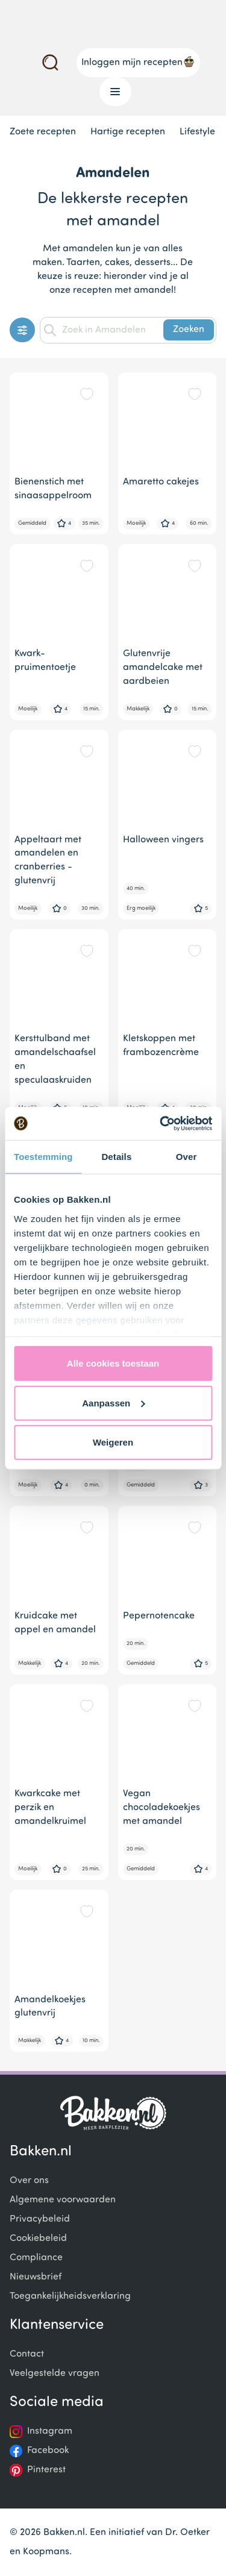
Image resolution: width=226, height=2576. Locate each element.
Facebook (48, 2450)
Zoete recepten (43, 132)
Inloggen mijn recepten (138, 61)
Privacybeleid (40, 2219)
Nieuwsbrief (35, 2277)
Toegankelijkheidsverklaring (70, 2296)
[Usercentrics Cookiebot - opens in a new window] (161, 1123)
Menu (110, 91)
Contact (27, 2354)
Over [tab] (186, 1157)
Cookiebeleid (38, 2238)
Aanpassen (113, 1402)
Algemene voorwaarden (63, 2200)
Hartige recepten (127, 132)
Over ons (29, 2181)
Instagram (49, 2431)
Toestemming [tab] (43, 1157)
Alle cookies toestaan (113, 1363)
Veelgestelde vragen (54, 2373)
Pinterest (46, 2470)
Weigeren (113, 1442)
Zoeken (188, 329)
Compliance (36, 2258)
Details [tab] (116, 1157)
